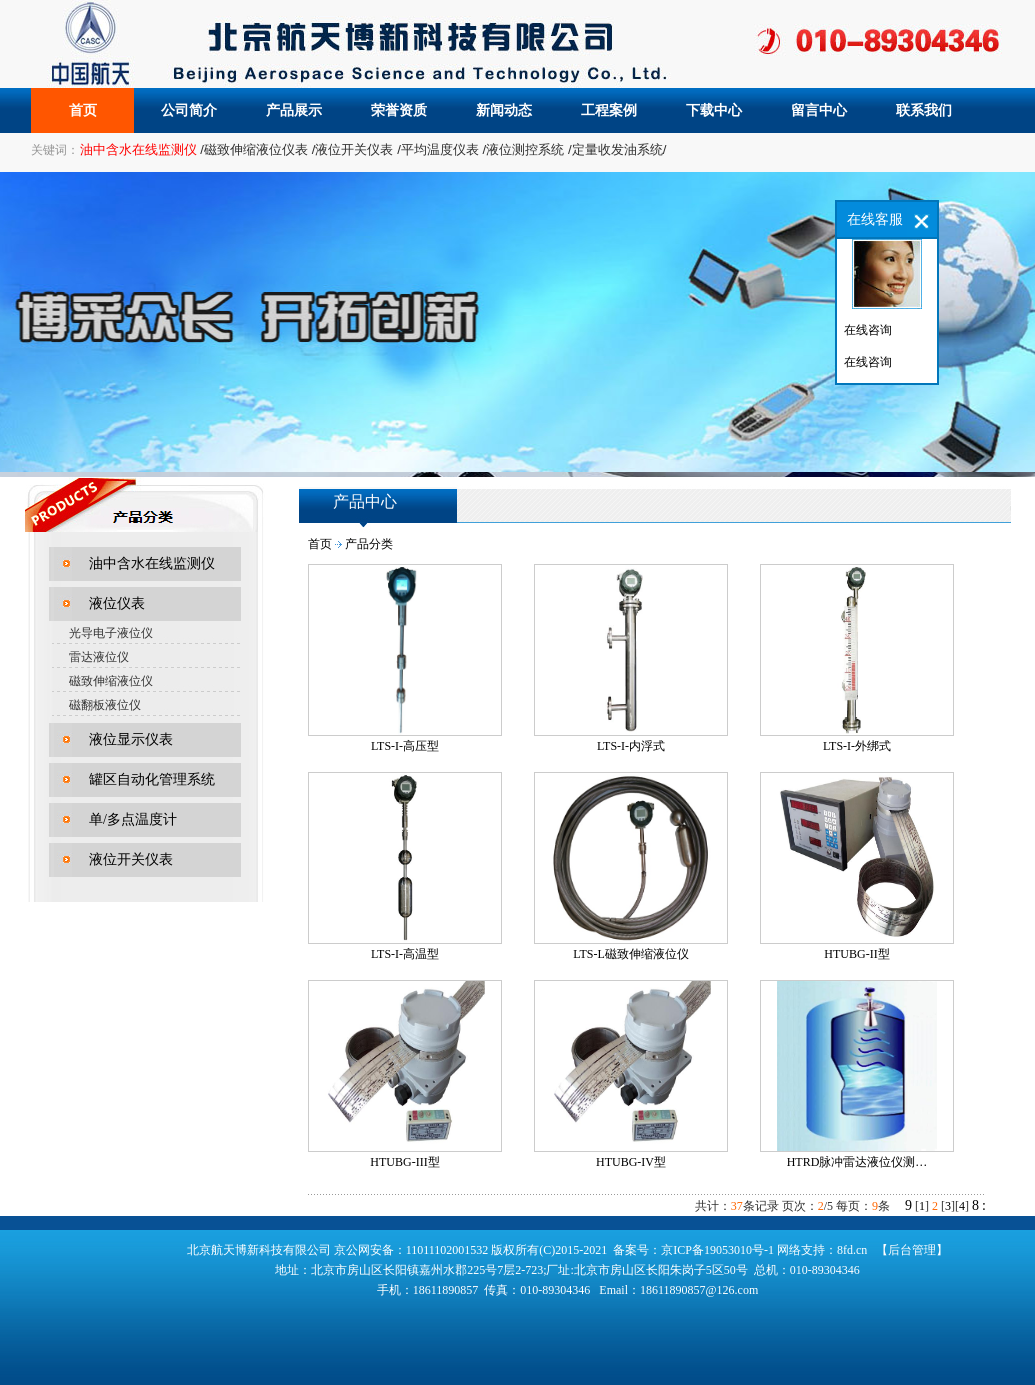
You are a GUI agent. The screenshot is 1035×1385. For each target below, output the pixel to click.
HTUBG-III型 (404, 1162)
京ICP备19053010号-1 (717, 1250)
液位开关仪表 (131, 859)
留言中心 (819, 110)
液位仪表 (117, 603)
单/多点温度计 (133, 819)
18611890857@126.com (699, 1290)
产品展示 (294, 110)
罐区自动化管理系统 (152, 779)
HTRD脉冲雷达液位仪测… (857, 1162)
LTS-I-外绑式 (857, 746)
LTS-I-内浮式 (631, 746)
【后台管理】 (912, 1250)
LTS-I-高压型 (405, 746)
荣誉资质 (399, 110)
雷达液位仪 (99, 657)
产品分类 (369, 544)
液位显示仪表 (131, 739)
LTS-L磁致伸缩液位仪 (631, 954)
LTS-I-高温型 (405, 954)
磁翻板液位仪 (105, 705)
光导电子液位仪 (111, 633)
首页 (83, 110)
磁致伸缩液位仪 (111, 681)
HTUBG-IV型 (631, 1162)
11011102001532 (449, 1250)
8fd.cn (852, 1250)
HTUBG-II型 (856, 954)
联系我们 (924, 110)
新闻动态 (504, 110)
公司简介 (189, 110)
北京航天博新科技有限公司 (259, 1250)
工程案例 (609, 110)
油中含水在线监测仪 (152, 563)
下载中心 (714, 110)
